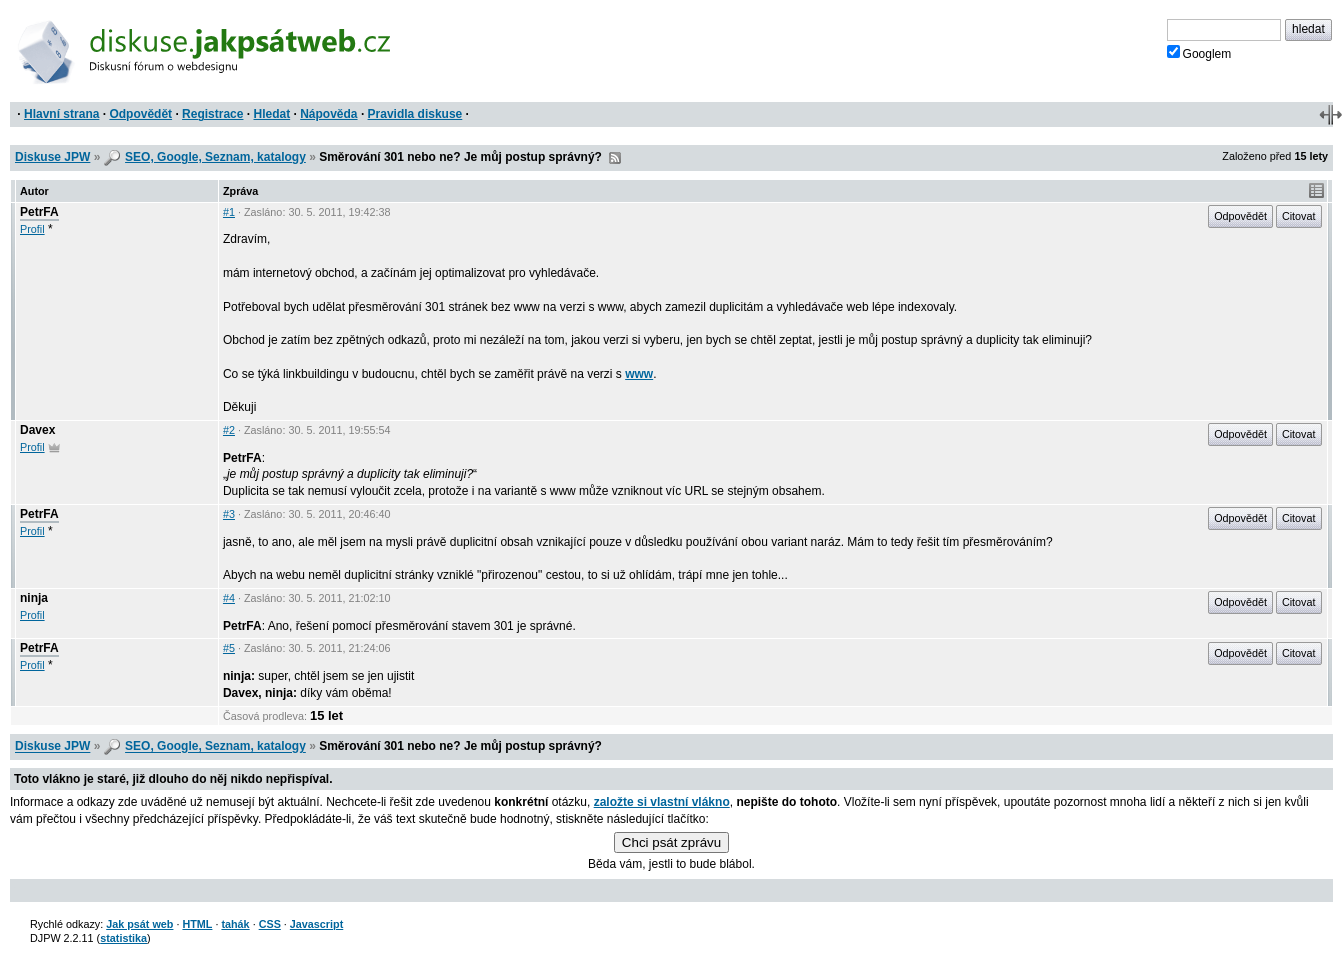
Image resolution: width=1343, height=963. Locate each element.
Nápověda (328, 114)
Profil (32, 229)
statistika (123, 938)
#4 (229, 598)
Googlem (1199, 53)
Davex (37, 430)
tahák (235, 924)
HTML (197, 924)
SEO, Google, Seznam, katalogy (215, 157)
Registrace (212, 114)
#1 (229, 212)
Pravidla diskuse (415, 114)
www (639, 374)
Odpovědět (140, 114)
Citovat (1299, 216)
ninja (34, 598)
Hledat (271, 114)
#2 (229, 430)
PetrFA (39, 212)
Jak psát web (139, 924)
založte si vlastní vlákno (662, 802)
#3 (229, 514)
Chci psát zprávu (671, 842)
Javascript (316, 924)
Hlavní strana (61, 114)
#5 (229, 648)
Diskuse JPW (52, 157)
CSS (270, 924)
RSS (615, 158)
